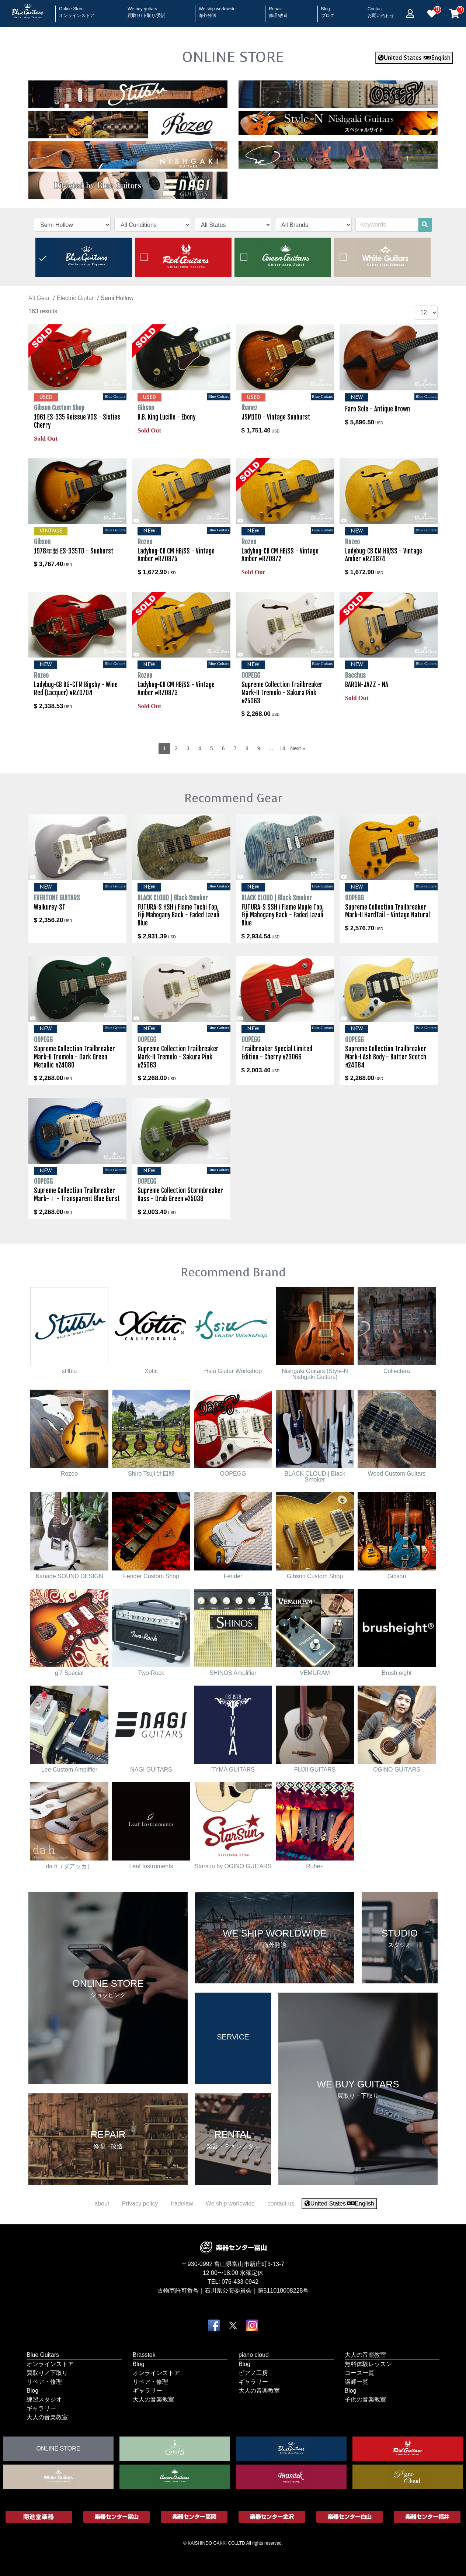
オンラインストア (50, 2364)
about (101, 2203)
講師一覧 (356, 2381)
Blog (327, 10)
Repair (278, 10)
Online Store (76, 10)
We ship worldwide (217, 10)
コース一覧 (359, 2372)
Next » (297, 748)
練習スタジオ (44, 2399)
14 (282, 748)
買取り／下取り (47, 2372)
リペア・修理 (44, 2381)
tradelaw (182, 2203)
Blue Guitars (43, 2354)
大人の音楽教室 (47, 2417)
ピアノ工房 (253, 2372)
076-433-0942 (240, 2281)
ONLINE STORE (233, 57)
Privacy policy (140, 2203)
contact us (280, 2203)
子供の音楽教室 (365, 2399)
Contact (381, 10)
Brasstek (144, 2354)
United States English (414, 58)
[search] (424, 225)
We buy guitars (147, 10)
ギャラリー (41, 2408)
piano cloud (254, 2354)
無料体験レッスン (368, 2364)
